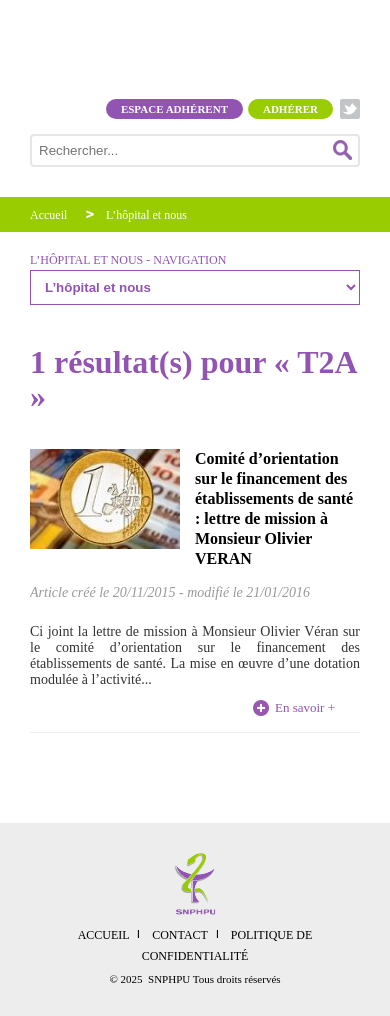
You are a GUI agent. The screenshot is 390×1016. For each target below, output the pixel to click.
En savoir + (305, 707)
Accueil (48, 215)
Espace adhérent (174, 109)
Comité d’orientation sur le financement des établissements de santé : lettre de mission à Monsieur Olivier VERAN (274, 508)
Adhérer (290, 109)
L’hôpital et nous (146, 215)
